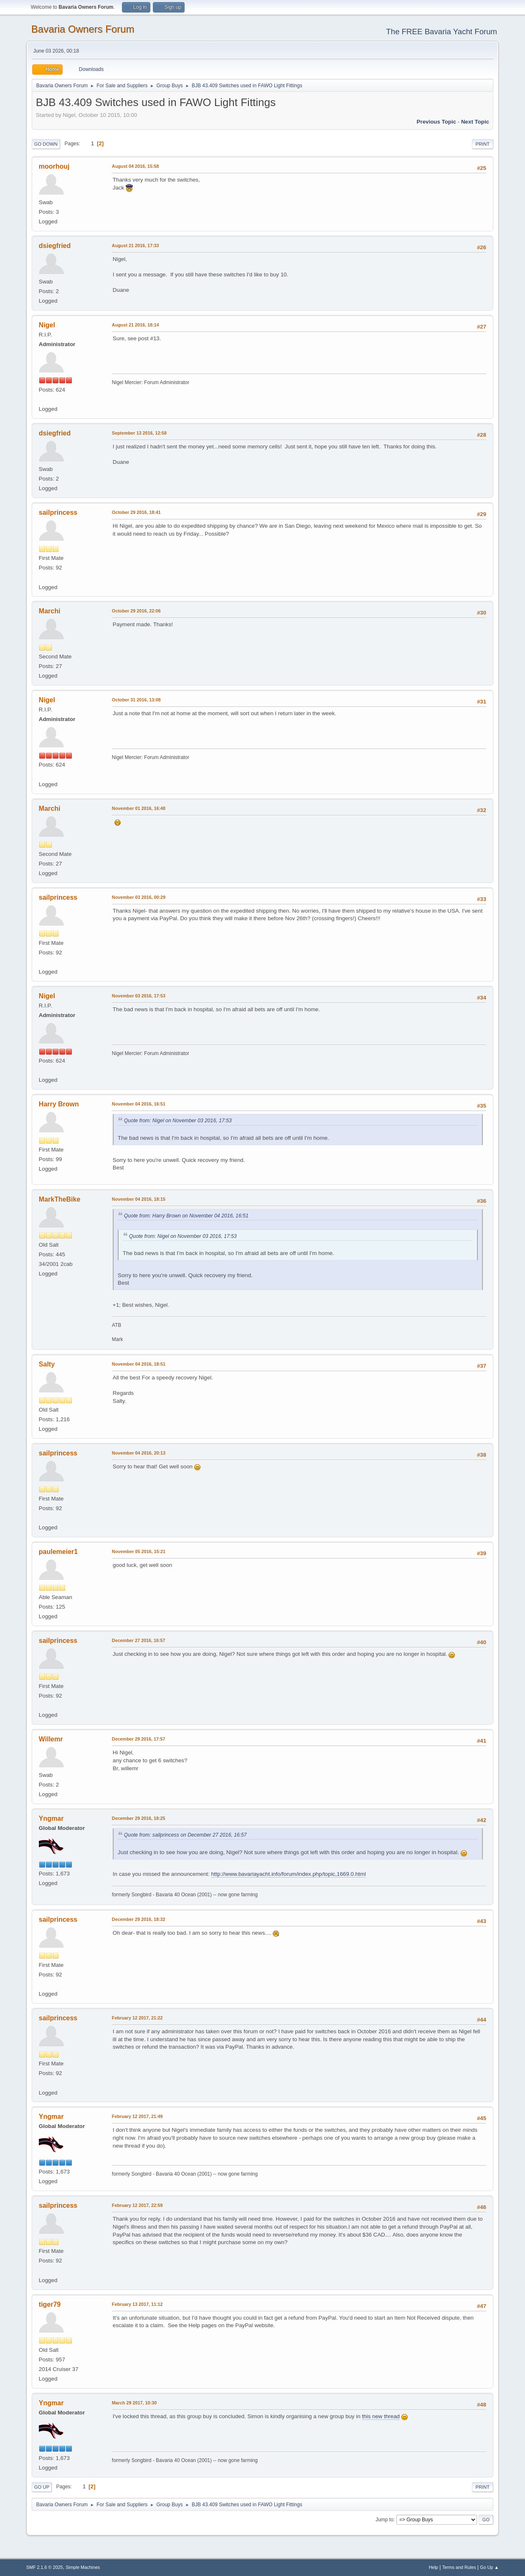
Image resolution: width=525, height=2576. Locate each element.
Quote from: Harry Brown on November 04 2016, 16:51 (186, 1216)
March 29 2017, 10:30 (134, 2402)
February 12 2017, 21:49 (137, 2116)
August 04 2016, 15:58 (135, 166)
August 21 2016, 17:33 (135, 245)
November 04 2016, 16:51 (138, 1103)
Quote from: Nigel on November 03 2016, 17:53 (178, 1121)
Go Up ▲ (489, 2567)
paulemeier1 (58, 1551)
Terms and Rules (459, 2567)
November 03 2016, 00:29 (138, 897)
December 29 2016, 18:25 (138, 1818)
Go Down (46, 144)
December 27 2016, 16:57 (138, 1640)
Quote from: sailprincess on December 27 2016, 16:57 (185, 1835)
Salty (47, 1364)
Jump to (384, 2520)
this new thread (381, 2416)
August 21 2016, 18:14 (135, 324)
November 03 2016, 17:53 (138, 995)
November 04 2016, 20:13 (138, 1452)
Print (483, 144)
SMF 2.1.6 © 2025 (44, 2567)
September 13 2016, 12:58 (139, 432)
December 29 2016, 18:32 (138, 1919)
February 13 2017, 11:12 (137, 2304)
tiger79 (50, 2304)
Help (433, 2567)
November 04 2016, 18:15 (138, 1199)
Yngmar (51, 1818)
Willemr (51, 1739)
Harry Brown (59, 1104)
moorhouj (54, 166)
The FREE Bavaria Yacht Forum (441, 31)
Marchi (50, 611)
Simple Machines (83, 2567)
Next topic (475, 122)
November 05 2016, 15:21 (138, 1551)
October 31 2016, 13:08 (136, 699)
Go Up (41, 2487)
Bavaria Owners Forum (82, 29)
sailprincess (58, 512)
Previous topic (437, 122)
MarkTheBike (60, 1199)
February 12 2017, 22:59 (137, 2205)
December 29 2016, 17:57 (138, 1738)
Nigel (47, 325)
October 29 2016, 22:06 (136, 610)
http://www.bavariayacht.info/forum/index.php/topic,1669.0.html (288, 1874)
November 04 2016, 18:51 (138, 1363)
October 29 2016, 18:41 (136, 512)
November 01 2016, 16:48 (138, 808)
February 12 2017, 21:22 (137, 2017)
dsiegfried (55, 245)
